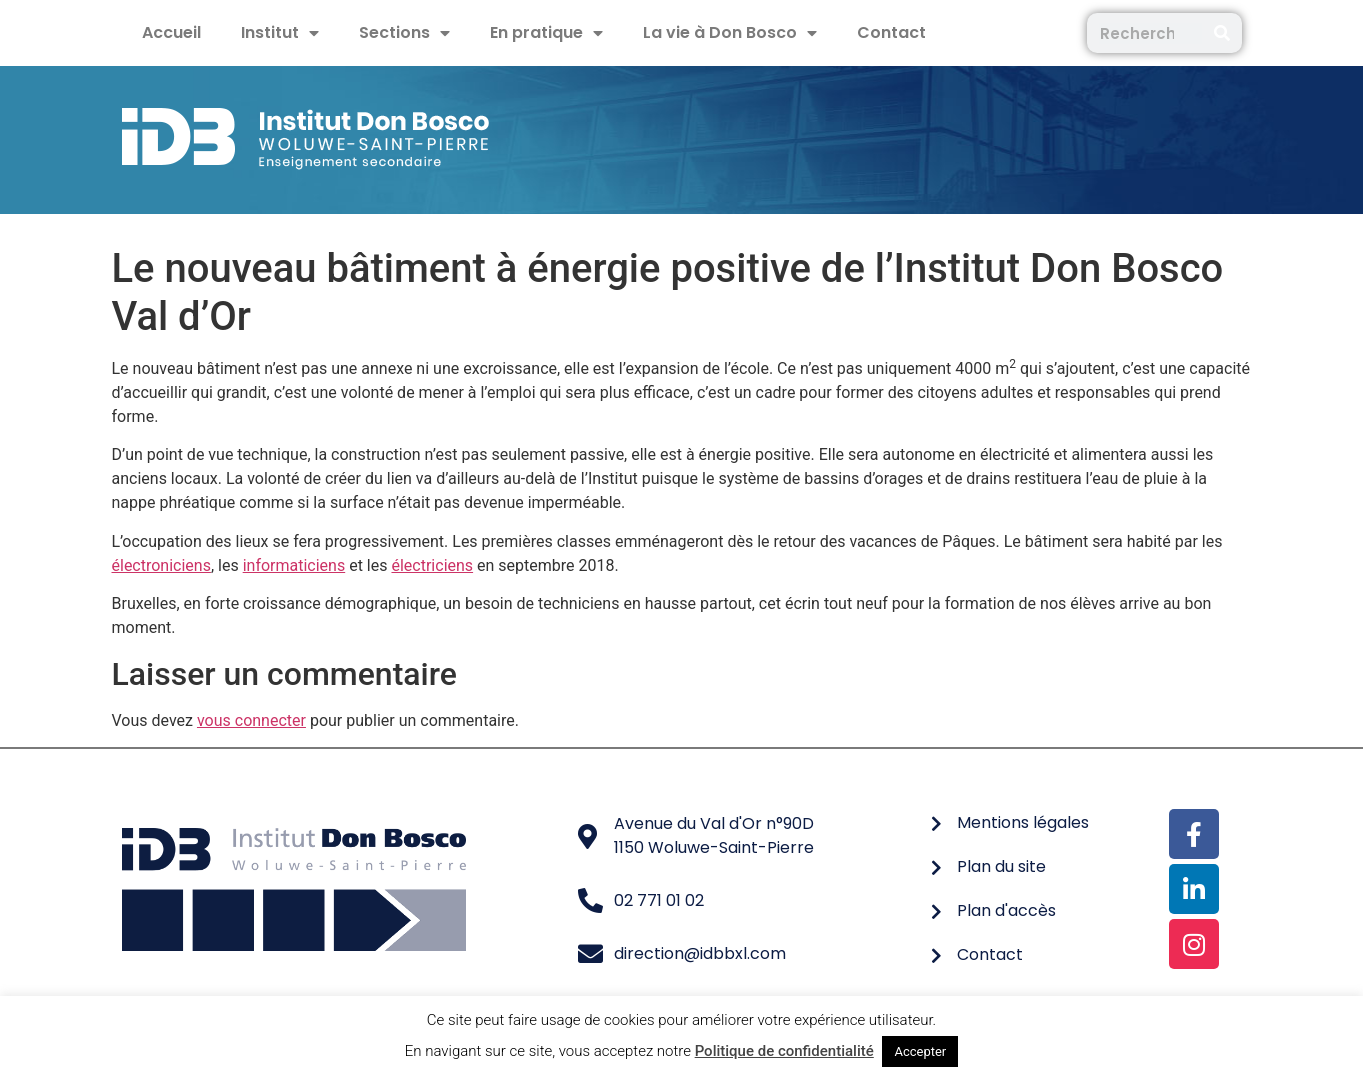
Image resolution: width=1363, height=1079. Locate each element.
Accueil (171, 32)
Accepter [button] (920, 1051)
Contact (891, 32)
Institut (280, 33)
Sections (404, 33)
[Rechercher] (1222, 33)
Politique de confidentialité (784, 1051)
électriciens (432, 565)
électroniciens (161, 565)
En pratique (546, 33)
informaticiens (294, 565)
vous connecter (251, 720)
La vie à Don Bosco (730, 33)
